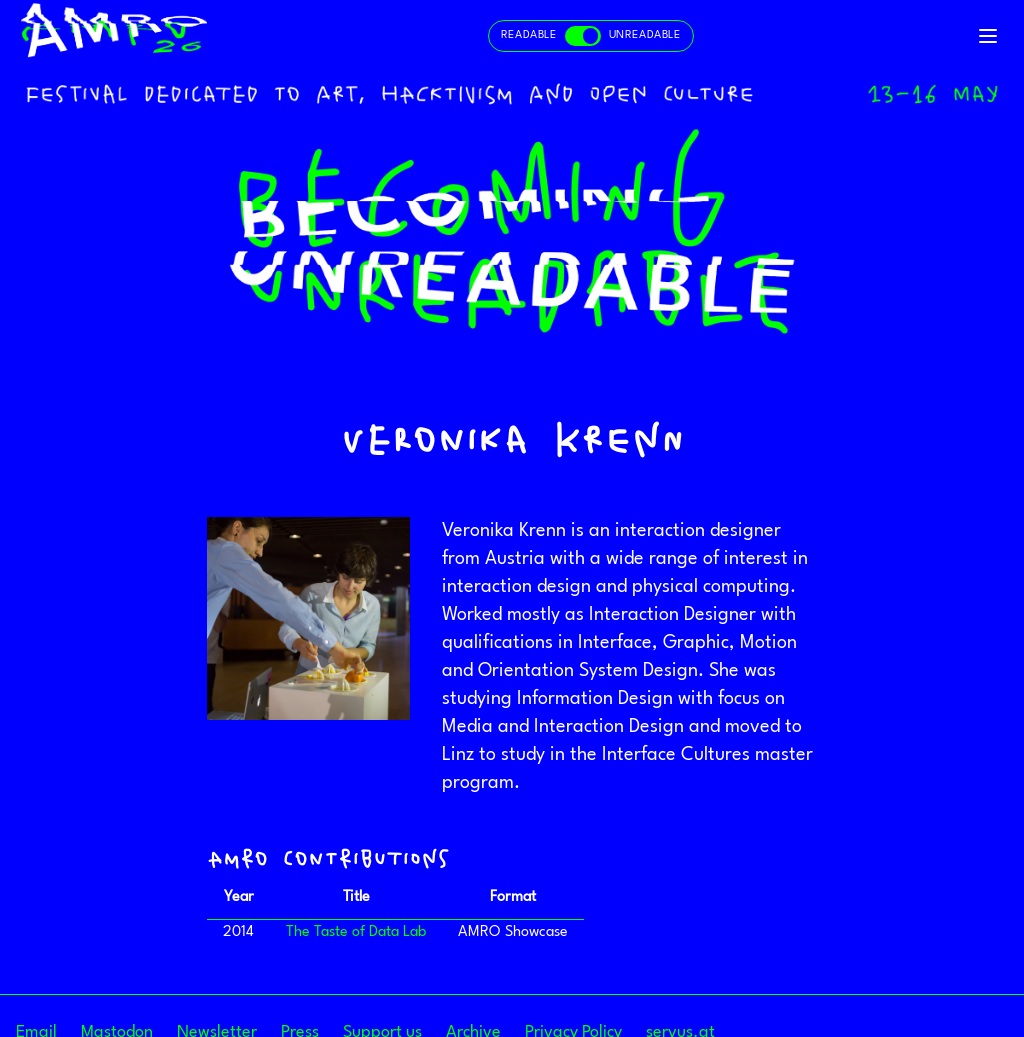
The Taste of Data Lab (356, 932)
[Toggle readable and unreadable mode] (591, 36)
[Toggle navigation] (988, 36)
